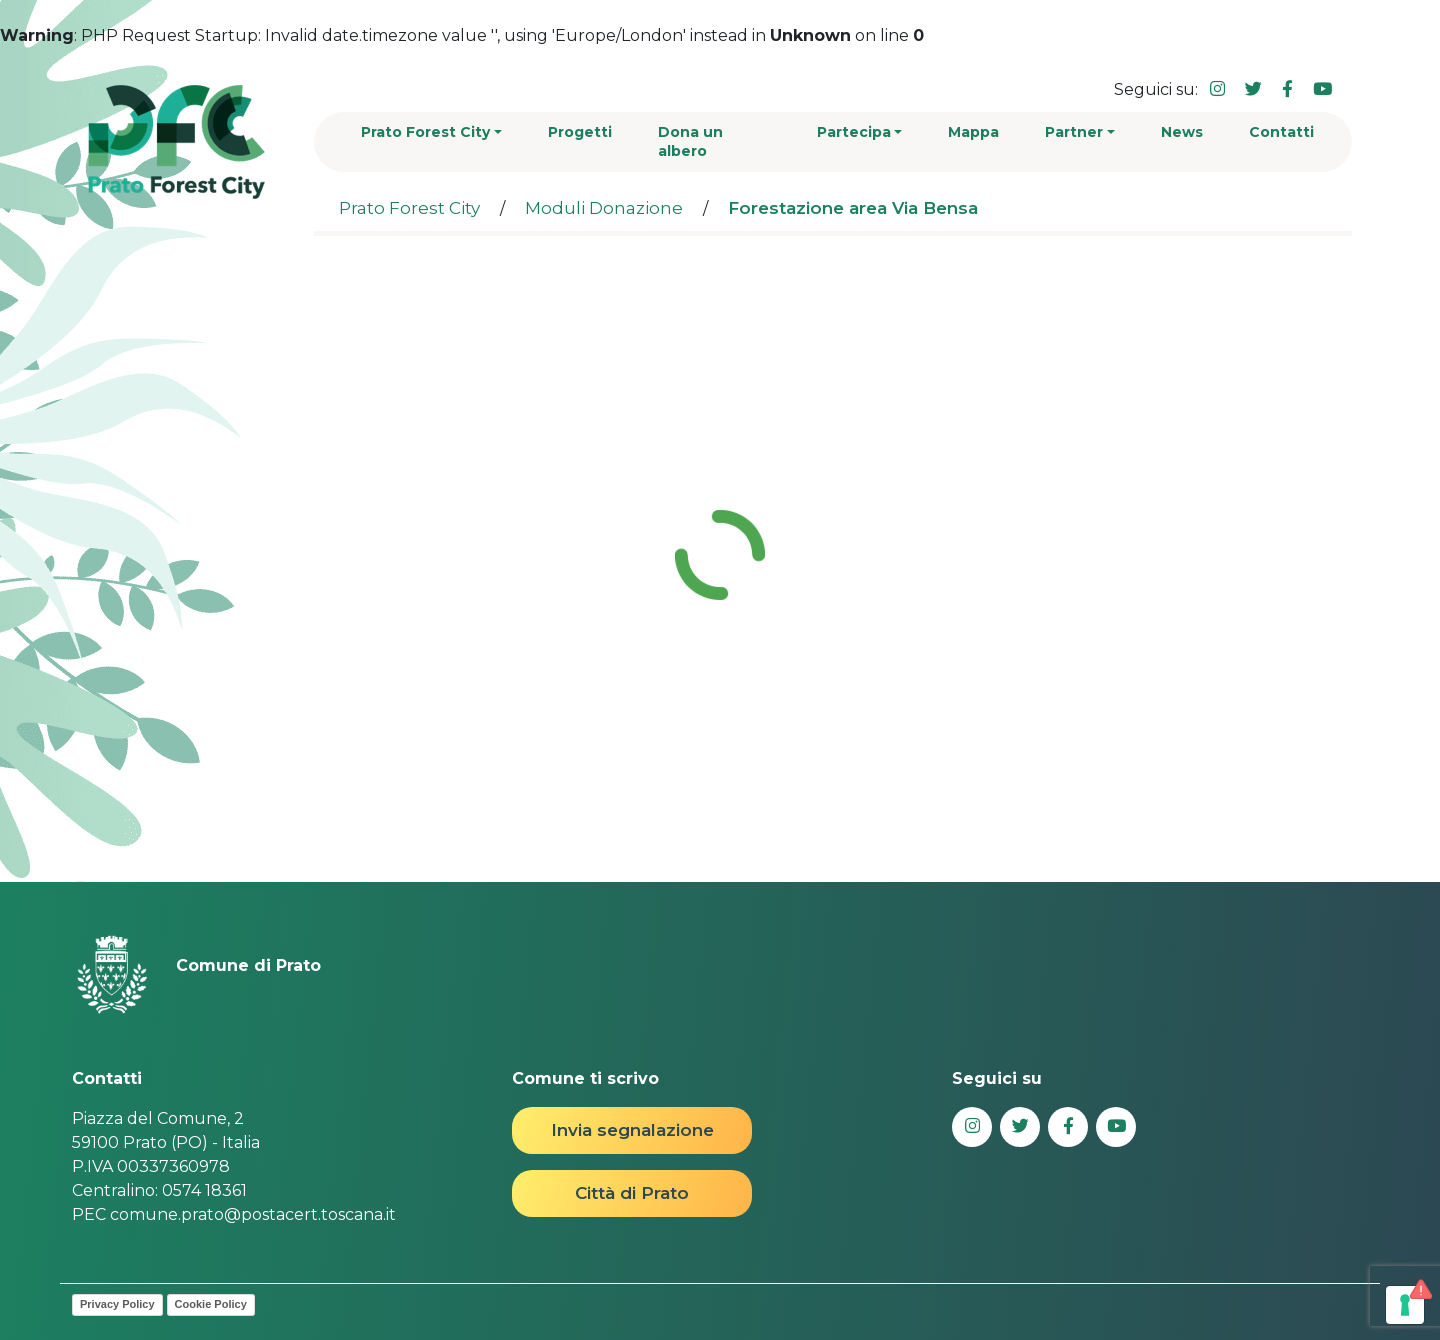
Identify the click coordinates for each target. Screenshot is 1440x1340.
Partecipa (854, 132)
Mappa (973, 132)
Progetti (580, 132)
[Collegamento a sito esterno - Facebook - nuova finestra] (1287, 89)
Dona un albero (690, 141)
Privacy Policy (117, 1304)
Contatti (1281, 132)
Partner (1074, 132)
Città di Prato (632, 1193)
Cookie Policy (211, 1304)
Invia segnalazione (632, 1130)
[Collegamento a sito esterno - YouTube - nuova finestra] (1322, 89)
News (1182, 132)
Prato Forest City (425, 132)
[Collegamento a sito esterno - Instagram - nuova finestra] (1217, 89)
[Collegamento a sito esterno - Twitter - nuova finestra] (1253, 89)
